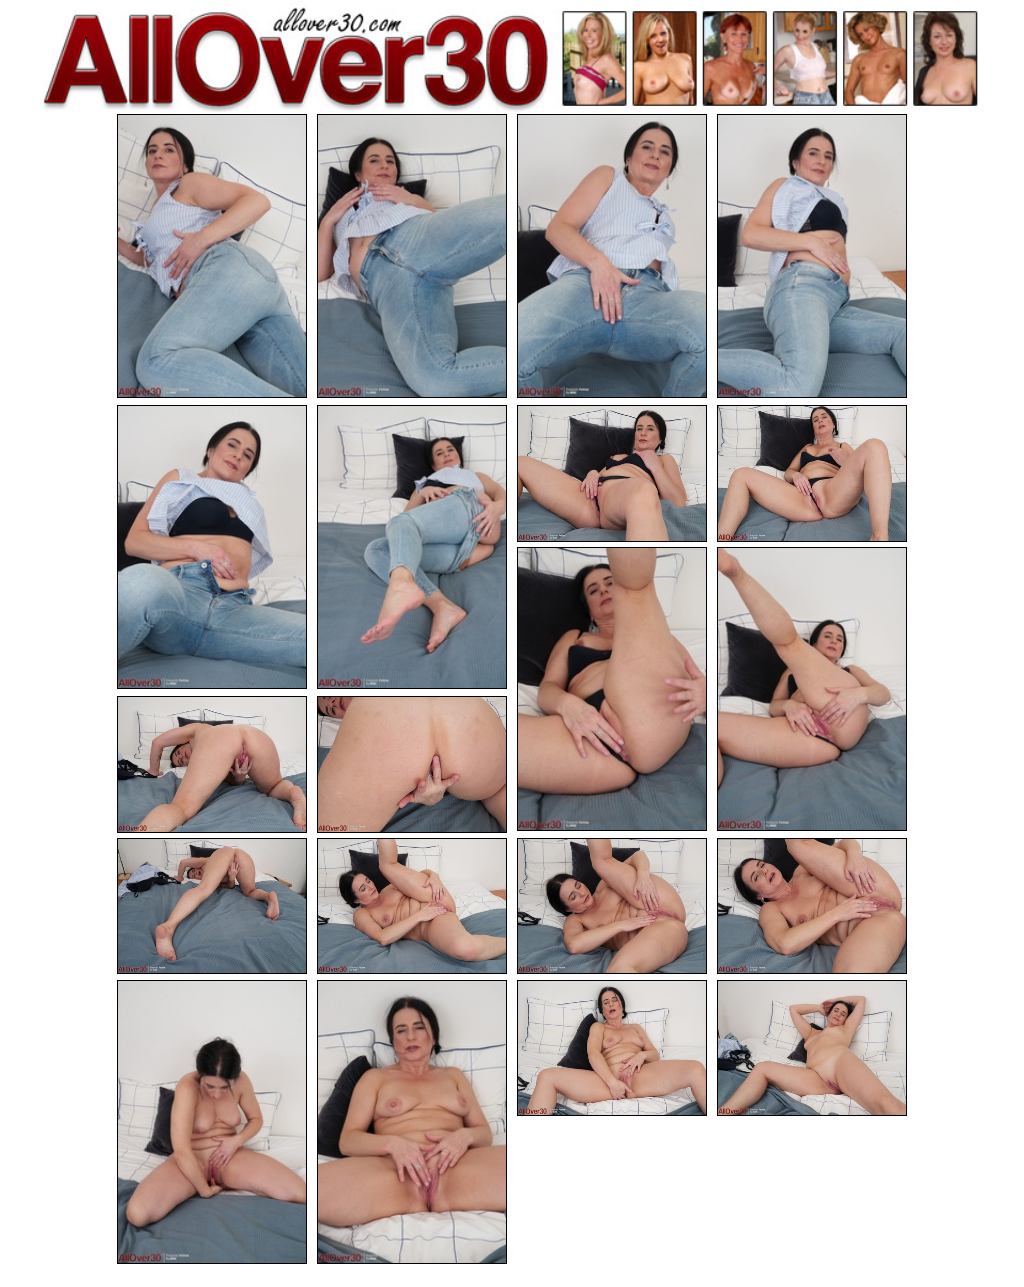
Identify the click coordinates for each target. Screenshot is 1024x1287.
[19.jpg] (612, 1048)
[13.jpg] (212, 906)
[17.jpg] (212, 1122)
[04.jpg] (812, 256)
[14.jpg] (412, 906)
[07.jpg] (612, 473)
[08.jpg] (812, 473)
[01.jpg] (212, 256)
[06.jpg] (412, 547)
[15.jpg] (612, 906)
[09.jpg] (612, 689)
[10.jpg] (812, 689)
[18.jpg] (412, 1122)
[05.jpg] (212, 547)
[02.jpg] (412, 256)
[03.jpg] (612, 256)
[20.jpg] (812, 1048)
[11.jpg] (212, 764)
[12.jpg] (412, 764)
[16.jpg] (812, 906)
